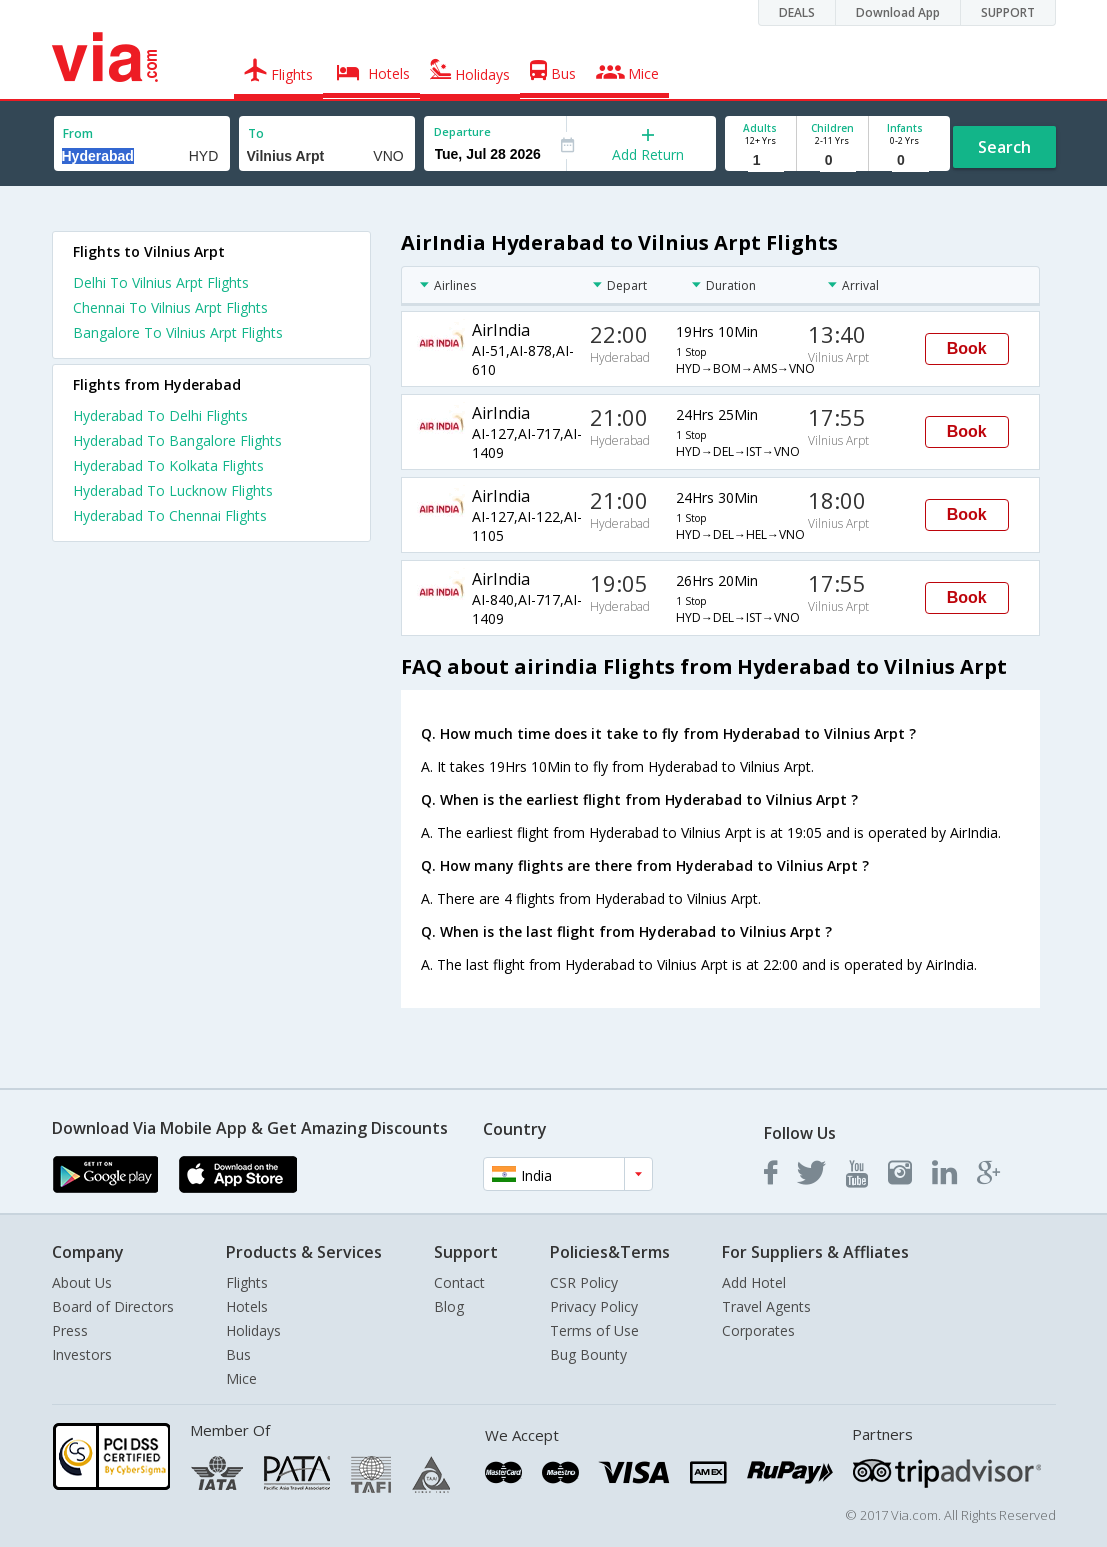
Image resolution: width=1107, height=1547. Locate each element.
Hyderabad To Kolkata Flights (168, 465)
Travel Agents (766, 1306)
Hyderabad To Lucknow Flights (173, 490)
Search (1004, 147)
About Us (82, 1282)
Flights (247, 1282)
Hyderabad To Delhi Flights (160, 415)
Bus (238, 1354)
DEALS (797, 12)
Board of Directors (113, 1306)
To (256, 133)
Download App (898, 12)
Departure (462, 131)
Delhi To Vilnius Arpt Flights (161, 282)
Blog (449, 1306)
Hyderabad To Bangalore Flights (177, 440)
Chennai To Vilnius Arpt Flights (170, 307)
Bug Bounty (588, 1354)
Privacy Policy (594, 1306)
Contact (459, 1282)
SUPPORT (1008, 12)
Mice (241, 1378)
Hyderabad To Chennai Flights (170, 515)
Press (70, 1330)
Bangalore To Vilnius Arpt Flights (178, 332)
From (78, 133)
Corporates (758, 1330)
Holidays (253, 1330)
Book (967, 348)
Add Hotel (754, 1282)
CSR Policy (584, 1282)
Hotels (247, 1306)
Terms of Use (594, 1330)
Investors (82, 1354)
